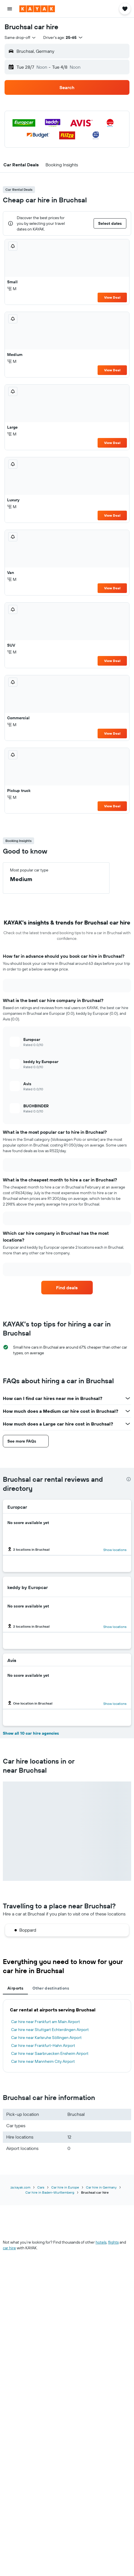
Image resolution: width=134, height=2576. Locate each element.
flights (113, 2242)
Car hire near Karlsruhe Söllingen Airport (46, 2037)
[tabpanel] (67, 2035)
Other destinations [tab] (50, 1988)
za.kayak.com (20, 2187)
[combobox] (20, 37)
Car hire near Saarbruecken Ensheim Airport (49, 2053)
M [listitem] (12, 288)
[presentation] (128, 1479)
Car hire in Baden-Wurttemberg (49, 2192)
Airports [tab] (15, 1988)
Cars (40, 2187)
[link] (66, 1287)
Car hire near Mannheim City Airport (43, 2061)
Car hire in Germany (101, 2187)
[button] (9, 9)
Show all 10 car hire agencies (31, 1733)
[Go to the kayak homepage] (37, 8)
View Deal (112, 297)
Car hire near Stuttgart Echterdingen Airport (50, 2029)
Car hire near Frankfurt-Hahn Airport (43, 2045)
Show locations (115, 1550)
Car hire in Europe (65, 2187)
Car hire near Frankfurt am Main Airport (45, 2021)
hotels (101, 2242)
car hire (9, 2247)
